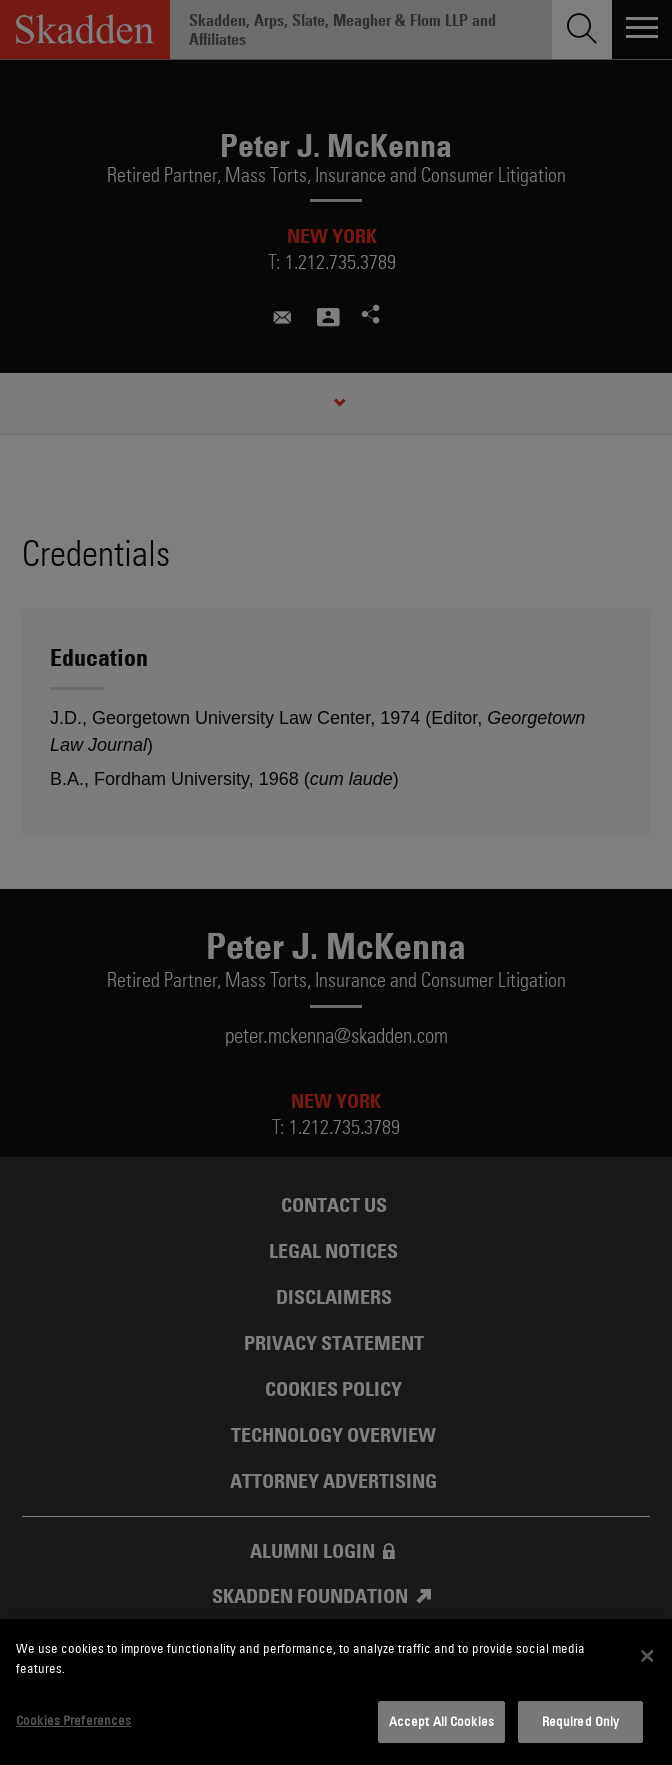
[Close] (647, 1656)
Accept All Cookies (441, 1721)
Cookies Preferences (73, 1720)
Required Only (581, 1721)
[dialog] (336, 1692)
